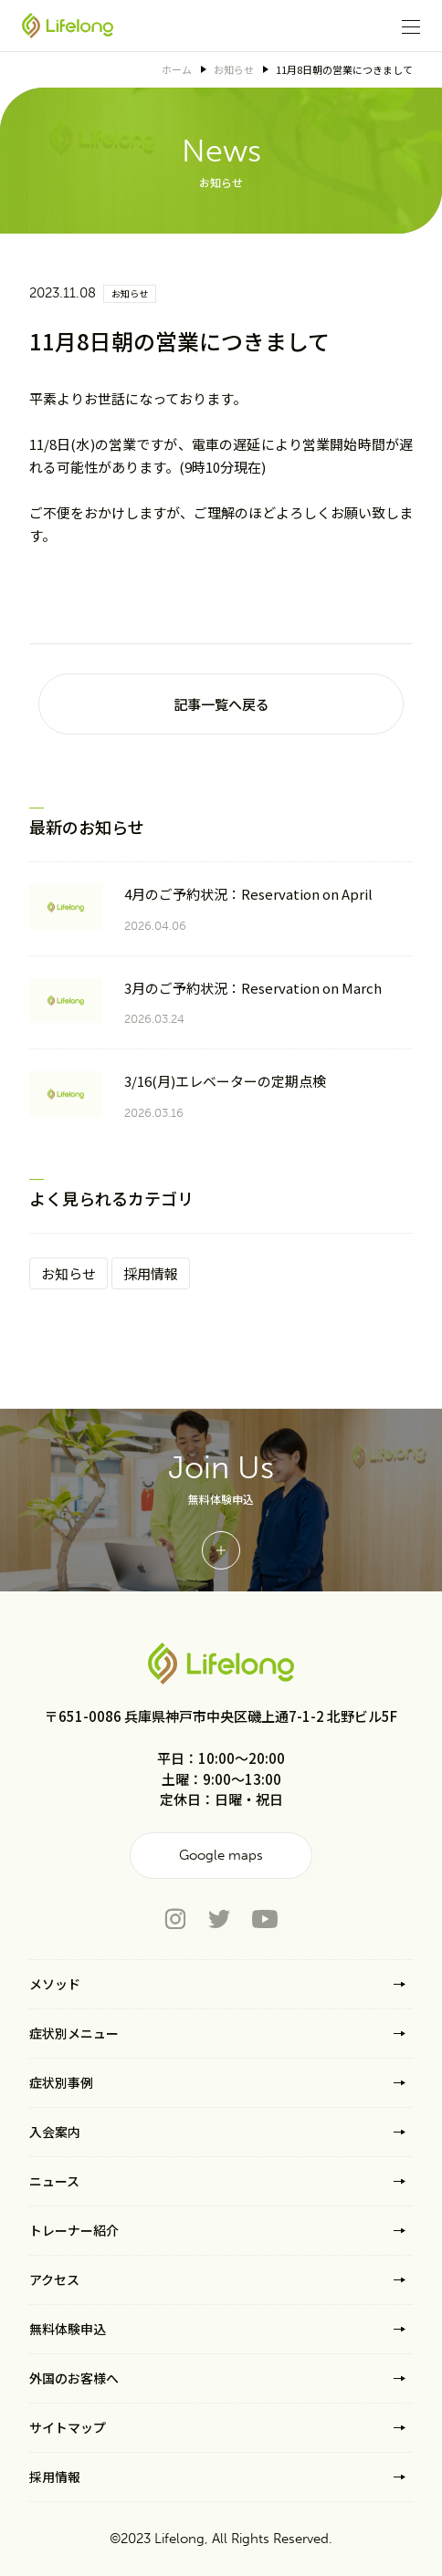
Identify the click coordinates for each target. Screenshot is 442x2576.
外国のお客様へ (74, 2378)
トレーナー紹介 (74, 2230)
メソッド (54, 1984)
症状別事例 (61, 2082)
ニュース (54, 2181)
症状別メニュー (74, 2033)
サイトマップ (67, 2427)
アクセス (54, 2279)
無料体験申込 (67, 2329)
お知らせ (234, 69)
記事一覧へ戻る (221, 704)
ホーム (177, 69)
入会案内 (54, 2131)
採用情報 (150, 1273)
